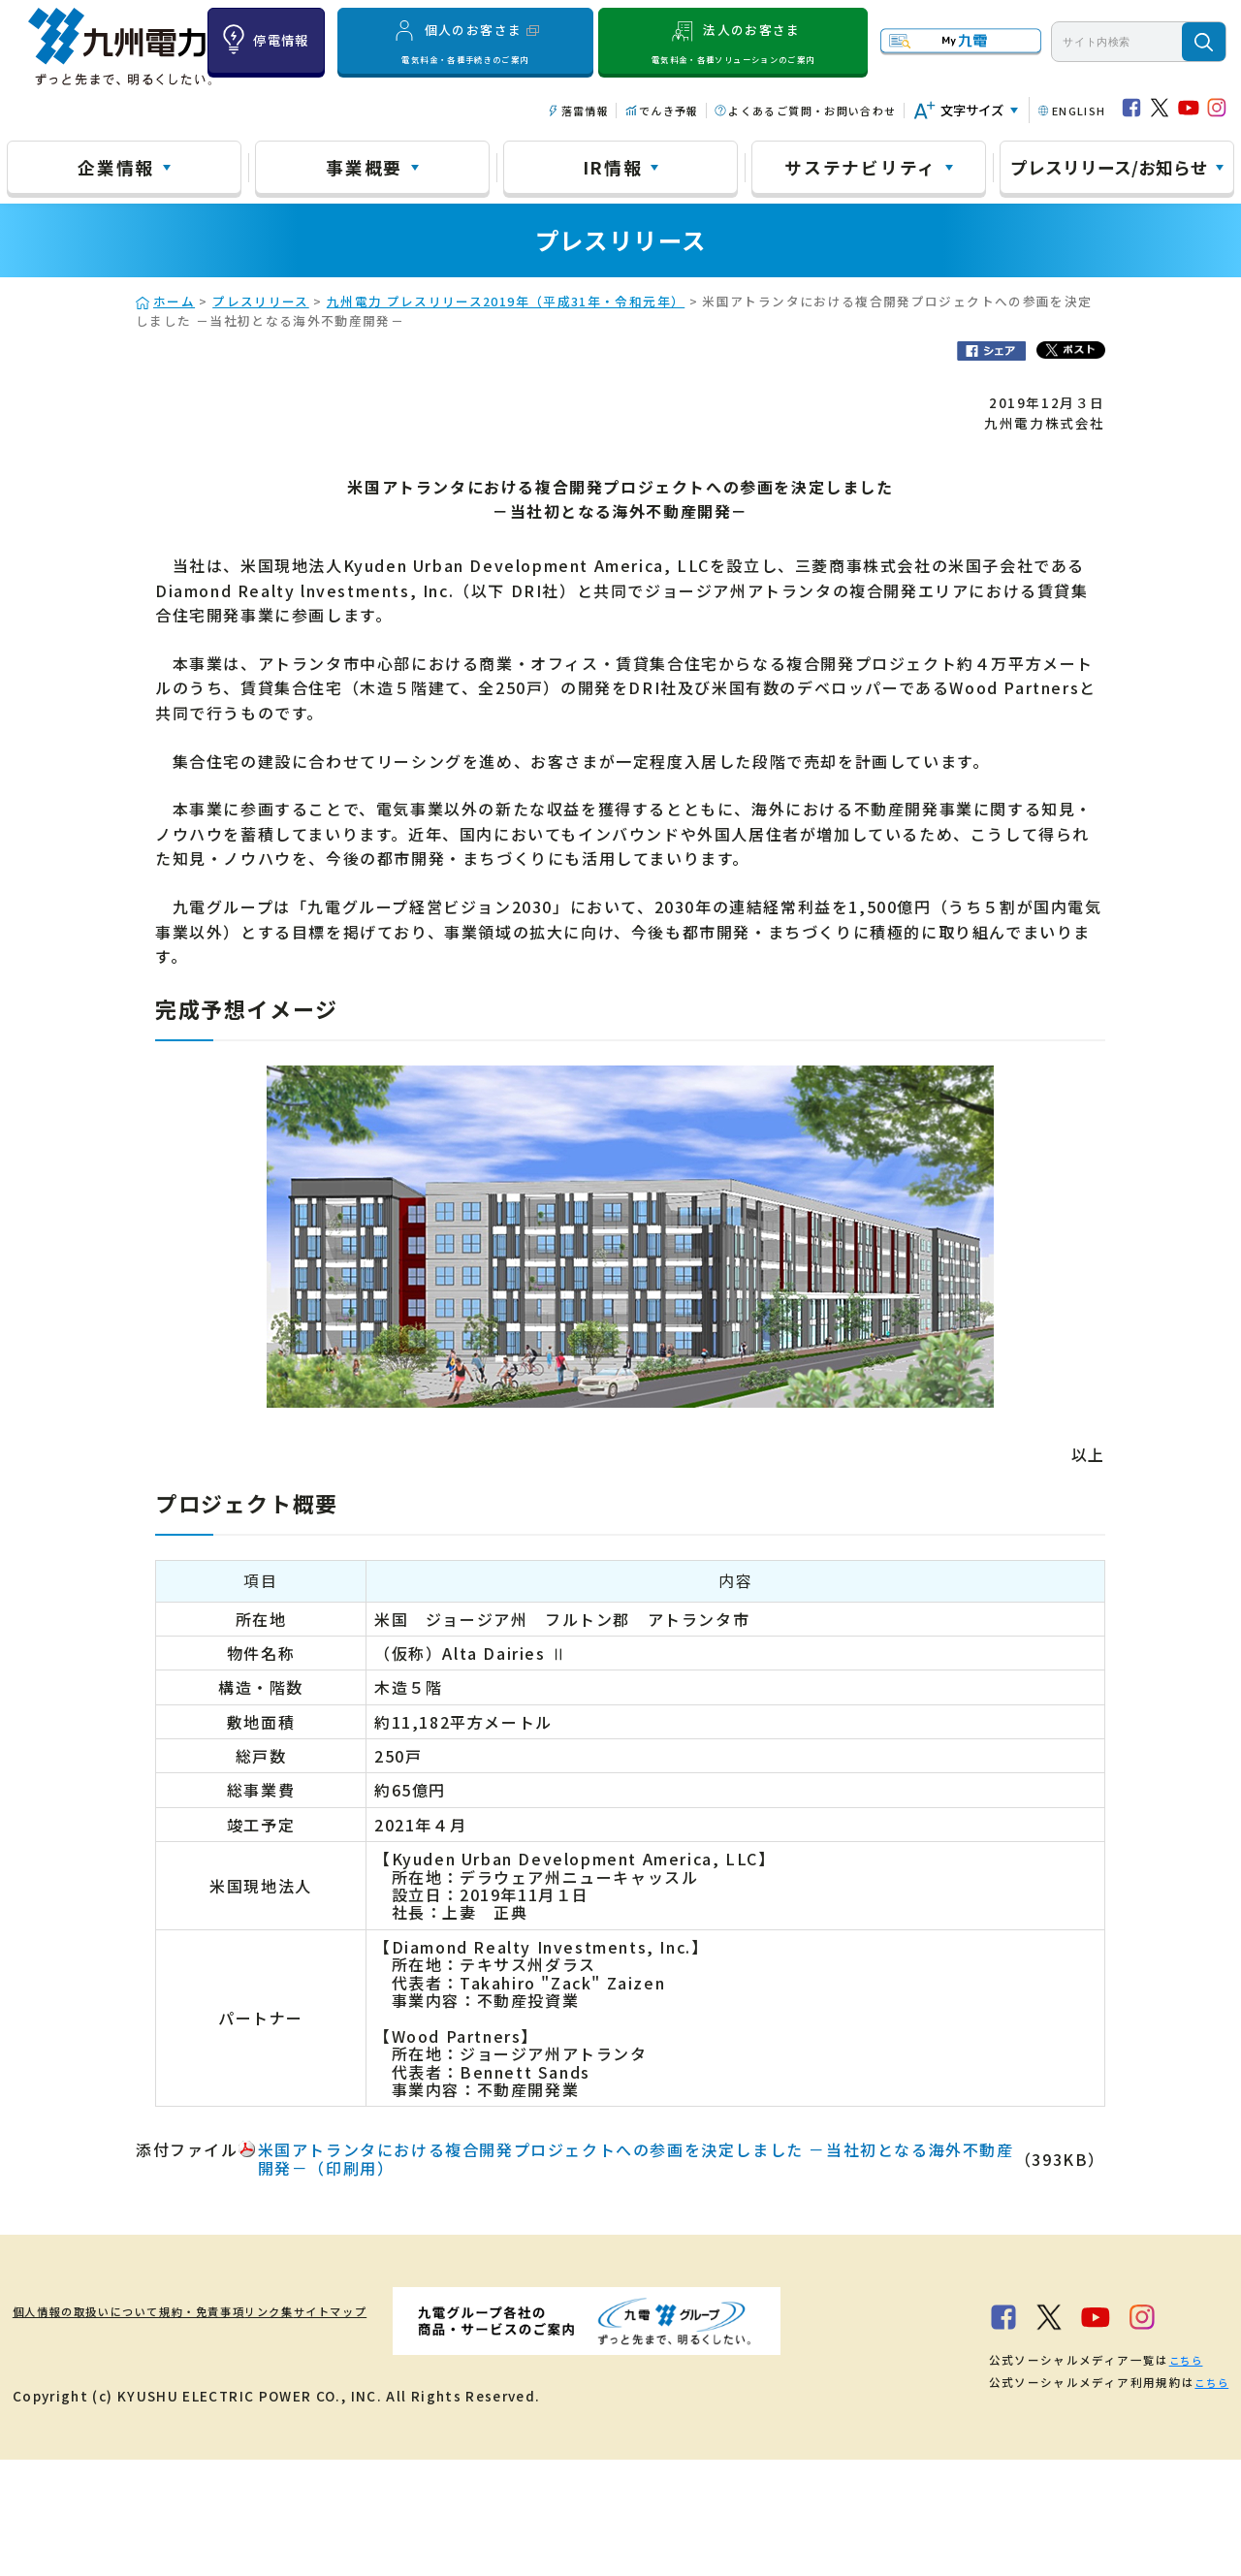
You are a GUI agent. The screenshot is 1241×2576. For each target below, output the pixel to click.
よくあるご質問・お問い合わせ (812, 110)
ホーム (174, 301)
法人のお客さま (733, 41)
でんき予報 (669, 110)
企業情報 (116, 166)
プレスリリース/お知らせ (1109, 166)
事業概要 (364, 166)
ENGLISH (1079, 110)
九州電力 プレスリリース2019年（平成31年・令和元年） (505, 301)
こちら (270, 2477)
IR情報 (613, 166)
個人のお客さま (466, 41)
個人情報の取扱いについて (102, 2310)
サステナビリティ (860, 166)
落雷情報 (585, 110)
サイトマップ (479, 2310)
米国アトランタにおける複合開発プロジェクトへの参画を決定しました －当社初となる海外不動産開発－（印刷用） (636, 2158)
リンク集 (377, 2310)
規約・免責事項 (269, 2310)
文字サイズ (971, 110)
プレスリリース (260, 301)
